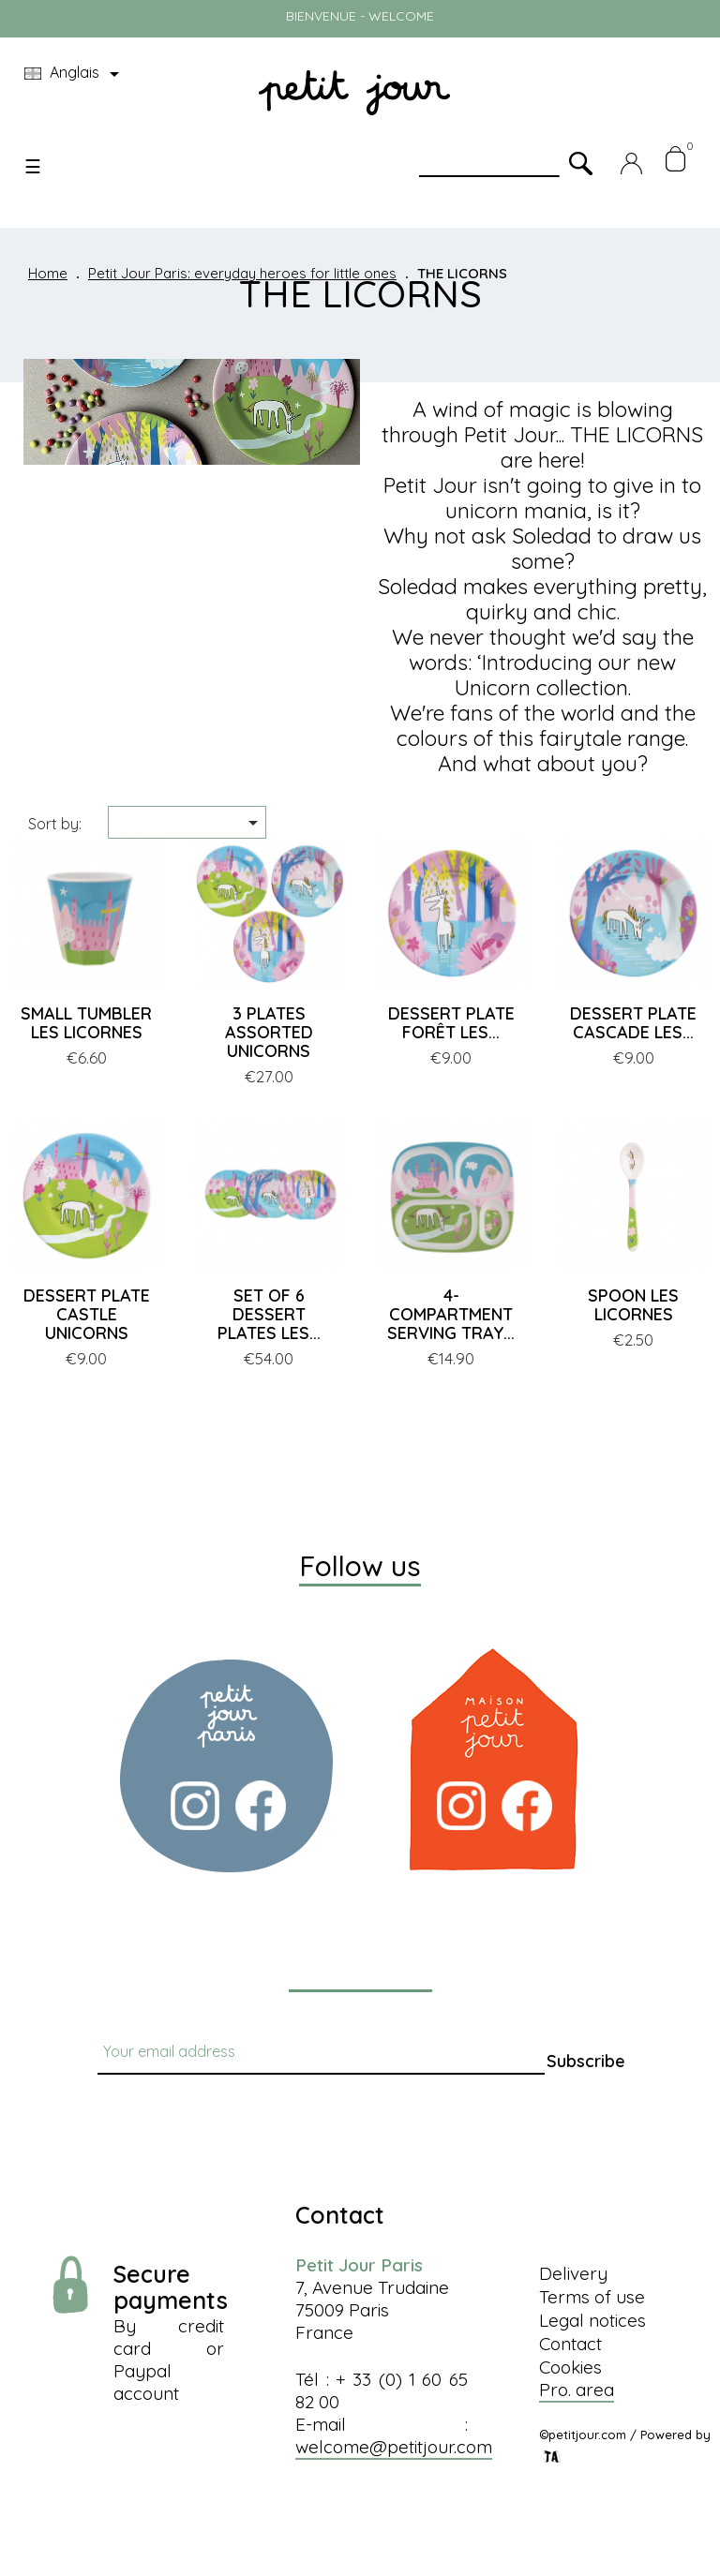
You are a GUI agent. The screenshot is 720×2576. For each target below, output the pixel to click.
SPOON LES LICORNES (633, 1305)
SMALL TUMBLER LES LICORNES (86, 1023)
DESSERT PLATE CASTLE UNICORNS (86, 1314)
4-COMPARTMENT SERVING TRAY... (451, 1314)
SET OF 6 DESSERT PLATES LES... (269, 1314)
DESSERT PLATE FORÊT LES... (451, 1023)
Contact (570, 2343)
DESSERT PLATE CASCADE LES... (633, 1023)
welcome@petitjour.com (393, 2446)
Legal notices (592, 2320)
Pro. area (576, 2389)
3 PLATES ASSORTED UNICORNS (269, 1032)
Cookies (570, 2367)
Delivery (573, 2273)
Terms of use (592, 2297)
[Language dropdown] (75, 74)
